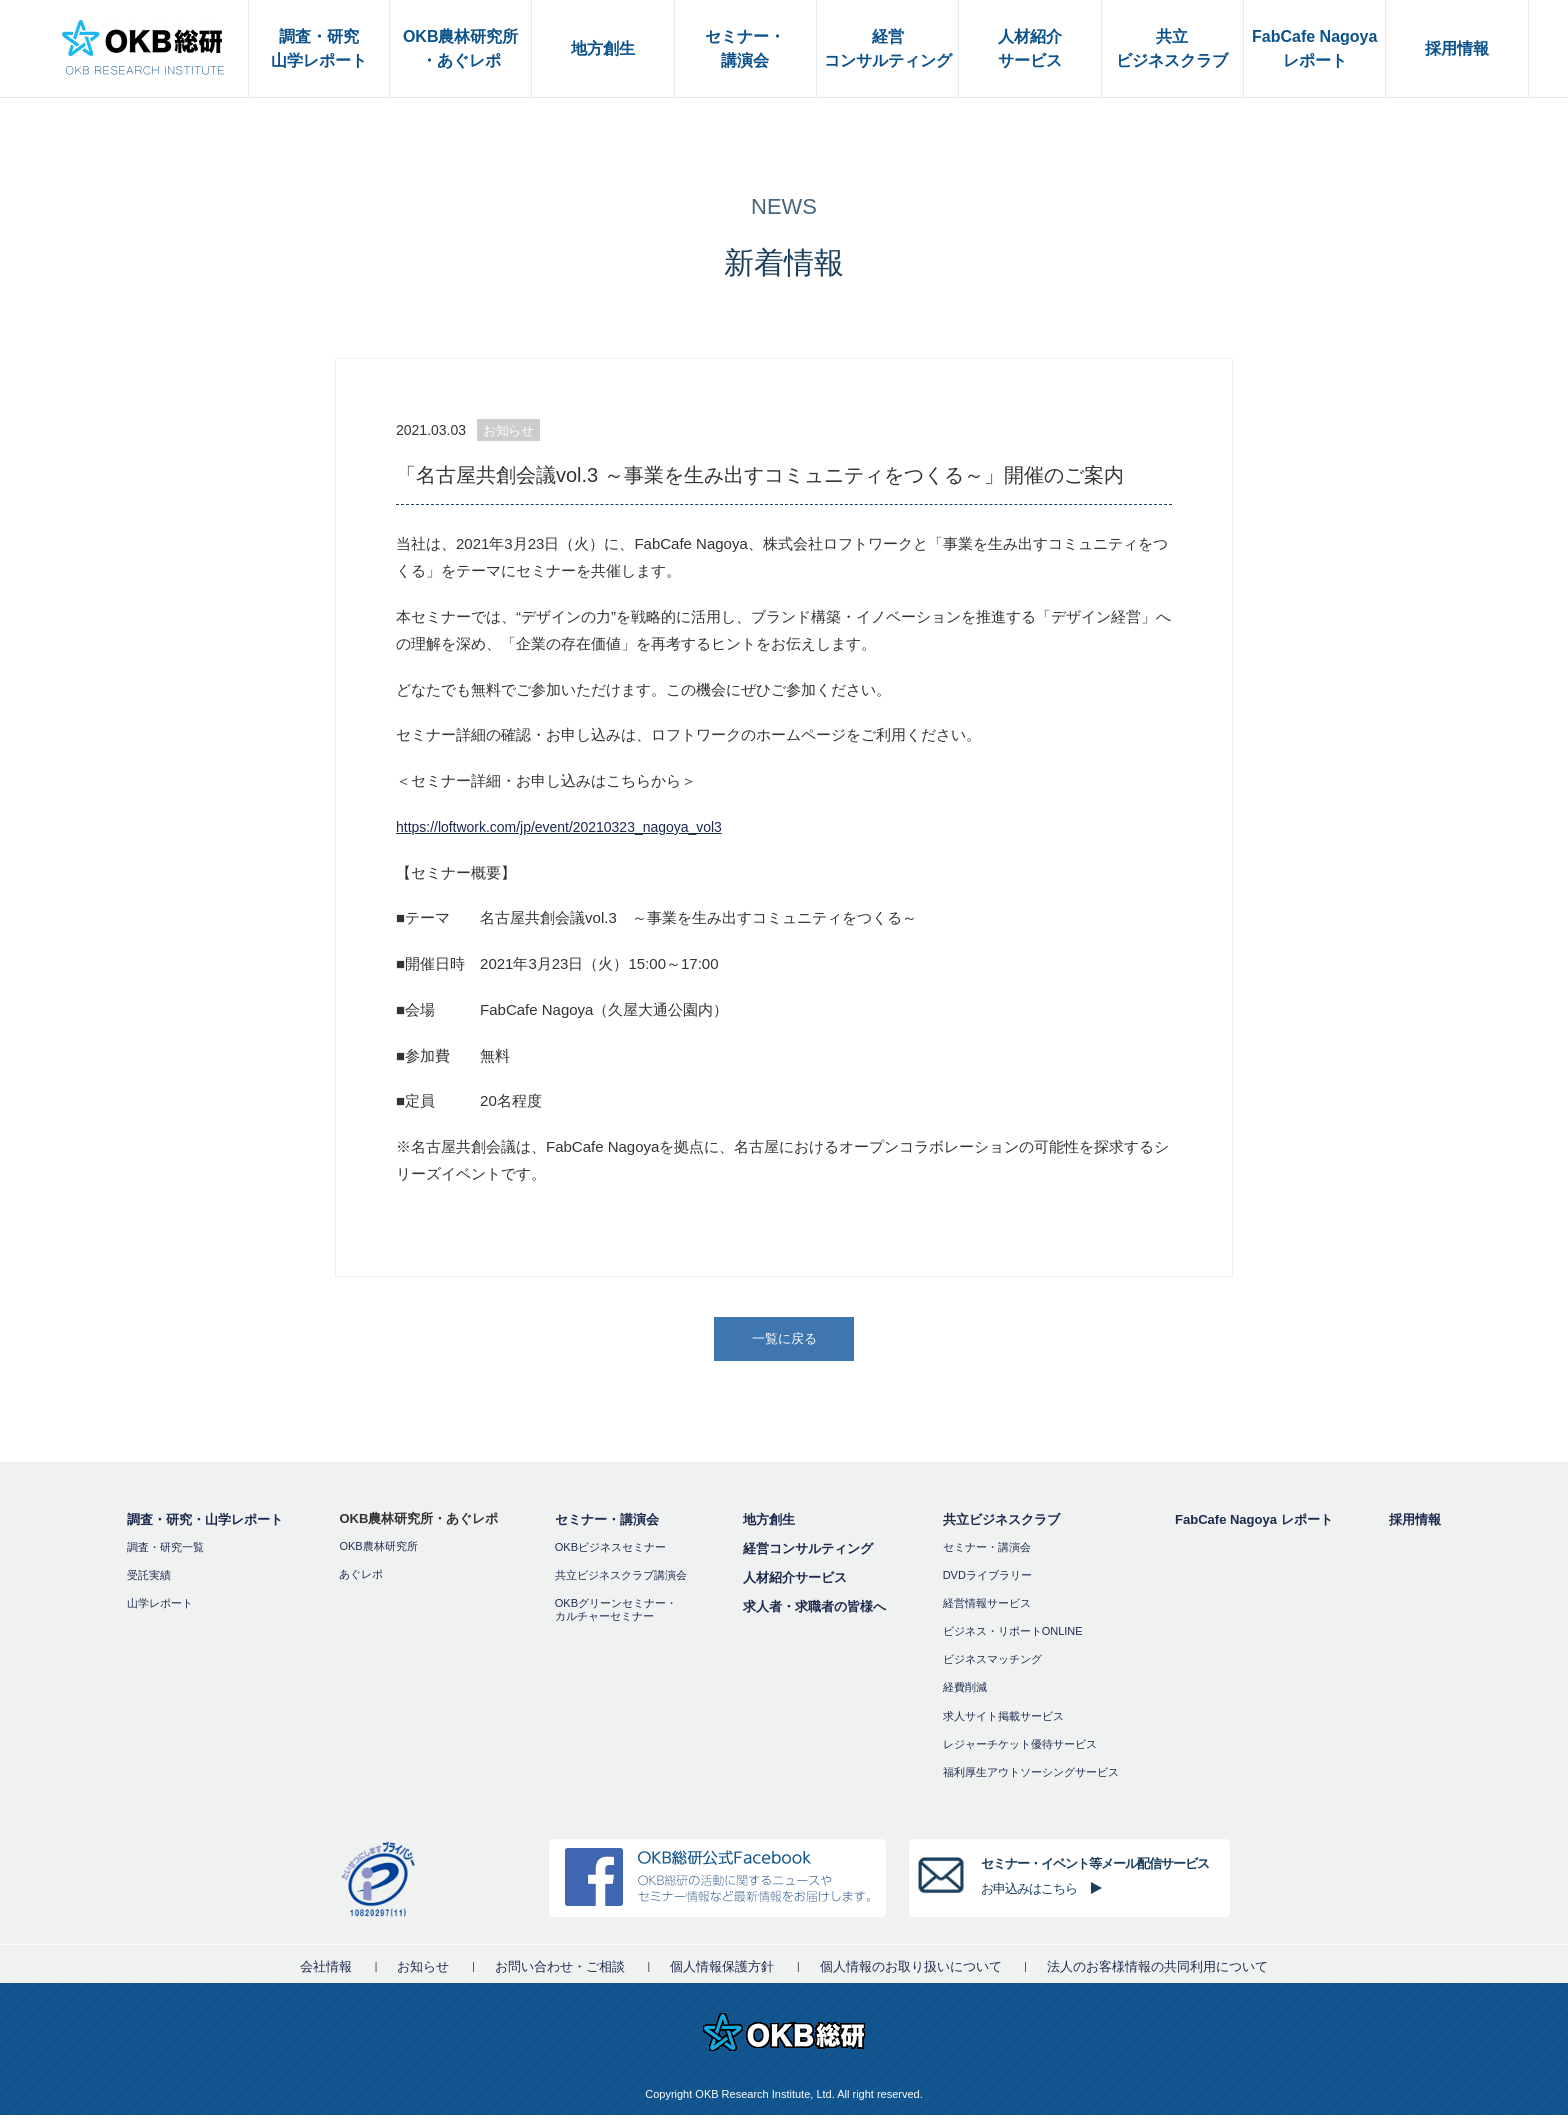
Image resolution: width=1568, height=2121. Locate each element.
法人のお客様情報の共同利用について (1157, 1972)
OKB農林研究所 (378, 1552)
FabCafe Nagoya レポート (1253, 1525)
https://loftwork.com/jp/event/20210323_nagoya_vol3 (571, 826)
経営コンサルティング (808, 1554)
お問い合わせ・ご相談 (560, 1972)
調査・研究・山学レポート (205, 1525)
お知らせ (423, 1972)
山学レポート (160, 1609)
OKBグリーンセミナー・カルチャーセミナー (616, 1615)
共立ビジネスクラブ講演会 (621, 1581)
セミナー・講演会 (607, 1525)
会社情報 (326, 1972)
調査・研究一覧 (165, 1553)
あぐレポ (361, 1580)
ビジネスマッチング (992, 1666)
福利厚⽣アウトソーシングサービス (1031, 1778)
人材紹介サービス (795, 1583)
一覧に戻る (786, 1341)
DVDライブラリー (987, 1581)
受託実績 (149, 1581)
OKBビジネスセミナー (610, 1553)
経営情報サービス (987, 1609)
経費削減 (965, 1694)
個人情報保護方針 (722, 1972)
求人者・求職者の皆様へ (814, 1612)
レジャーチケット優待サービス (1020, 1750)
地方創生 (769, 1525)
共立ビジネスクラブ (1001, 1525)
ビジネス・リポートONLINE (1013, 1637)
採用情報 (1415, 1525)
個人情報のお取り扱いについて (911, 1972)
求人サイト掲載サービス (1003, 1722)
